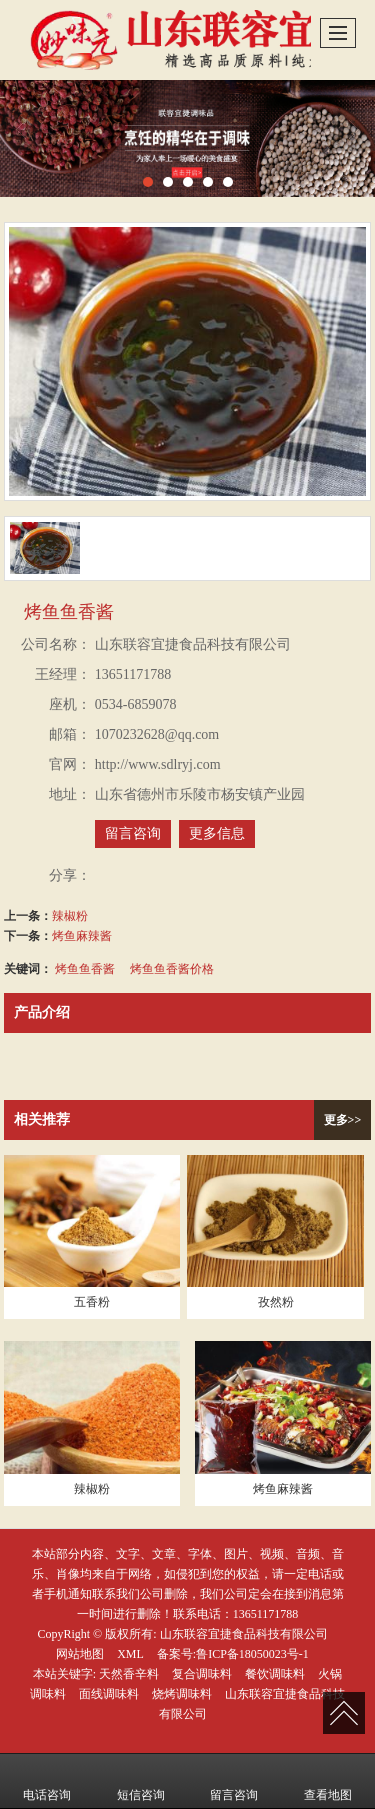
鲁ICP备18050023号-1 (252, 1654)
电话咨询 (47, 1781)
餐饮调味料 (275, 1674)
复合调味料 (202, 1674)
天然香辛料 (129, 1674)
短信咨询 (141, 1781)
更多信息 (217, 833)
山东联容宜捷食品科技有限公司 (244, 1634)
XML (130, 1654)
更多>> (343, 1120)
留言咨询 (133, 833)
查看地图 (328, 1781)
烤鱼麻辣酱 (82, 936)
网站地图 (80, 1654)
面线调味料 (109, 1694)
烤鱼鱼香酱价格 (172, 969)
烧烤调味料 (182, 1694)
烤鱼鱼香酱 (85, 969)
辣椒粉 (70, 916)
